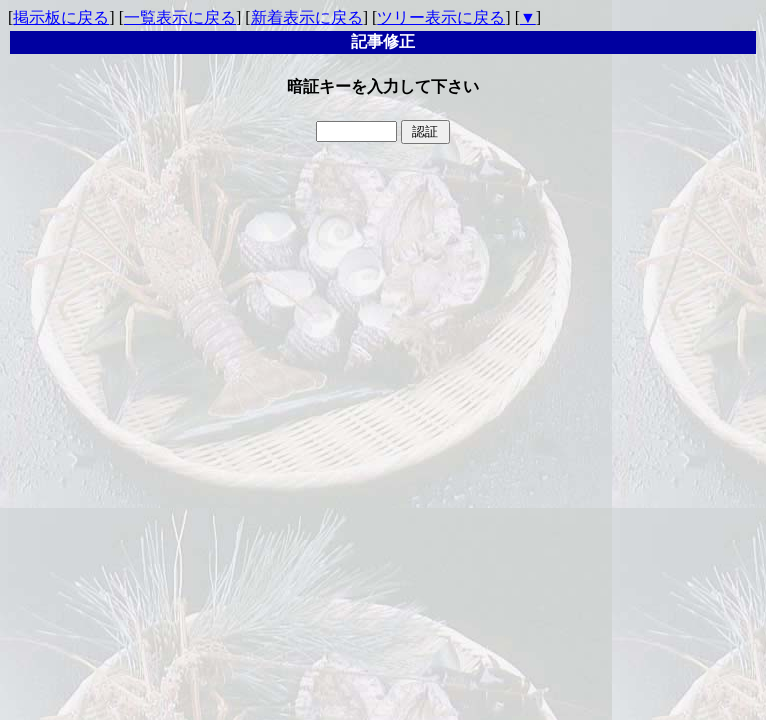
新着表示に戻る (307, 17)
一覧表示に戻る (180, 17)
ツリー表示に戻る (441, 17)
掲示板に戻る (61, 17)
